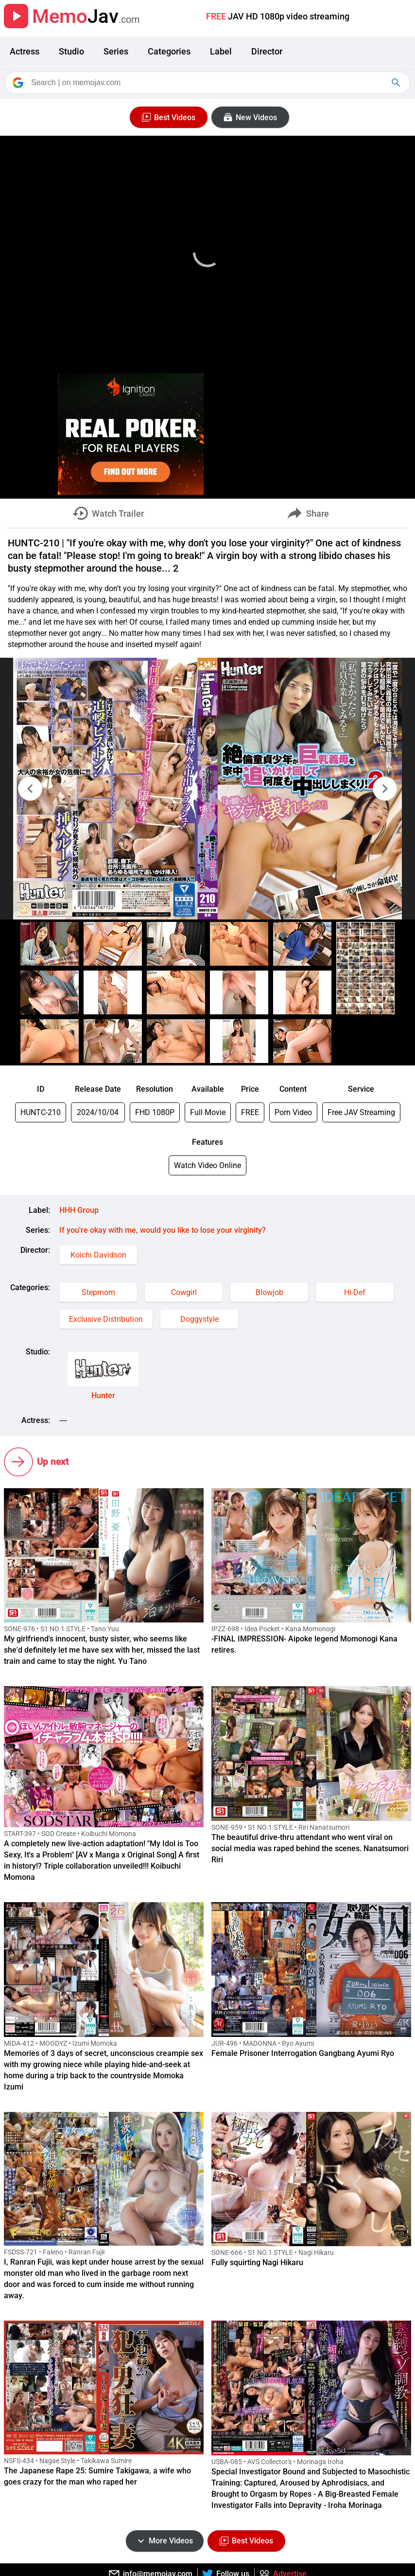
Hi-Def (354, 1292)
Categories (169, 51)
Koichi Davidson (98, 1255)
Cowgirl (184, 1292)
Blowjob (269, 1292)
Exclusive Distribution (106, 1319)
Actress (24, 51)
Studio (71, 51)
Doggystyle (199, 1319)
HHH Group (79, 1210)
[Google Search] (397, 82)
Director (266, 51)
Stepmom (98, 1292)
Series (116, 51)
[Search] (208, 82)
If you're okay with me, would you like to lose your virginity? (162, 1230)
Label (221, 51)
